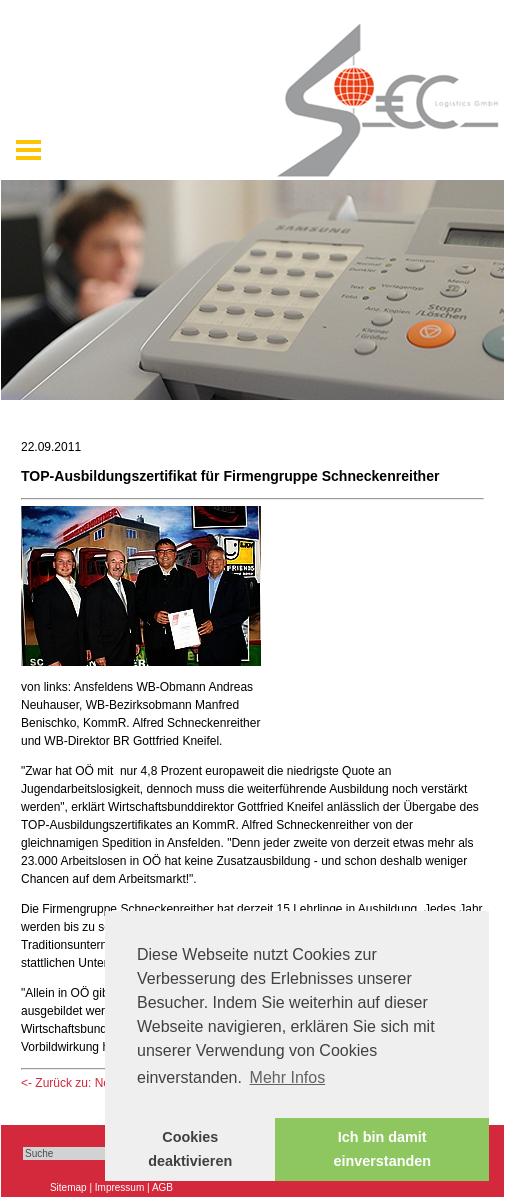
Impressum (119, 1187)
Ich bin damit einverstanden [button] (382, 1149)
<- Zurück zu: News (73, 1083)
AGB (162, 1187)
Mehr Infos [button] (288, 1077)
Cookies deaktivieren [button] (190, 1149)
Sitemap (68, 1187)
